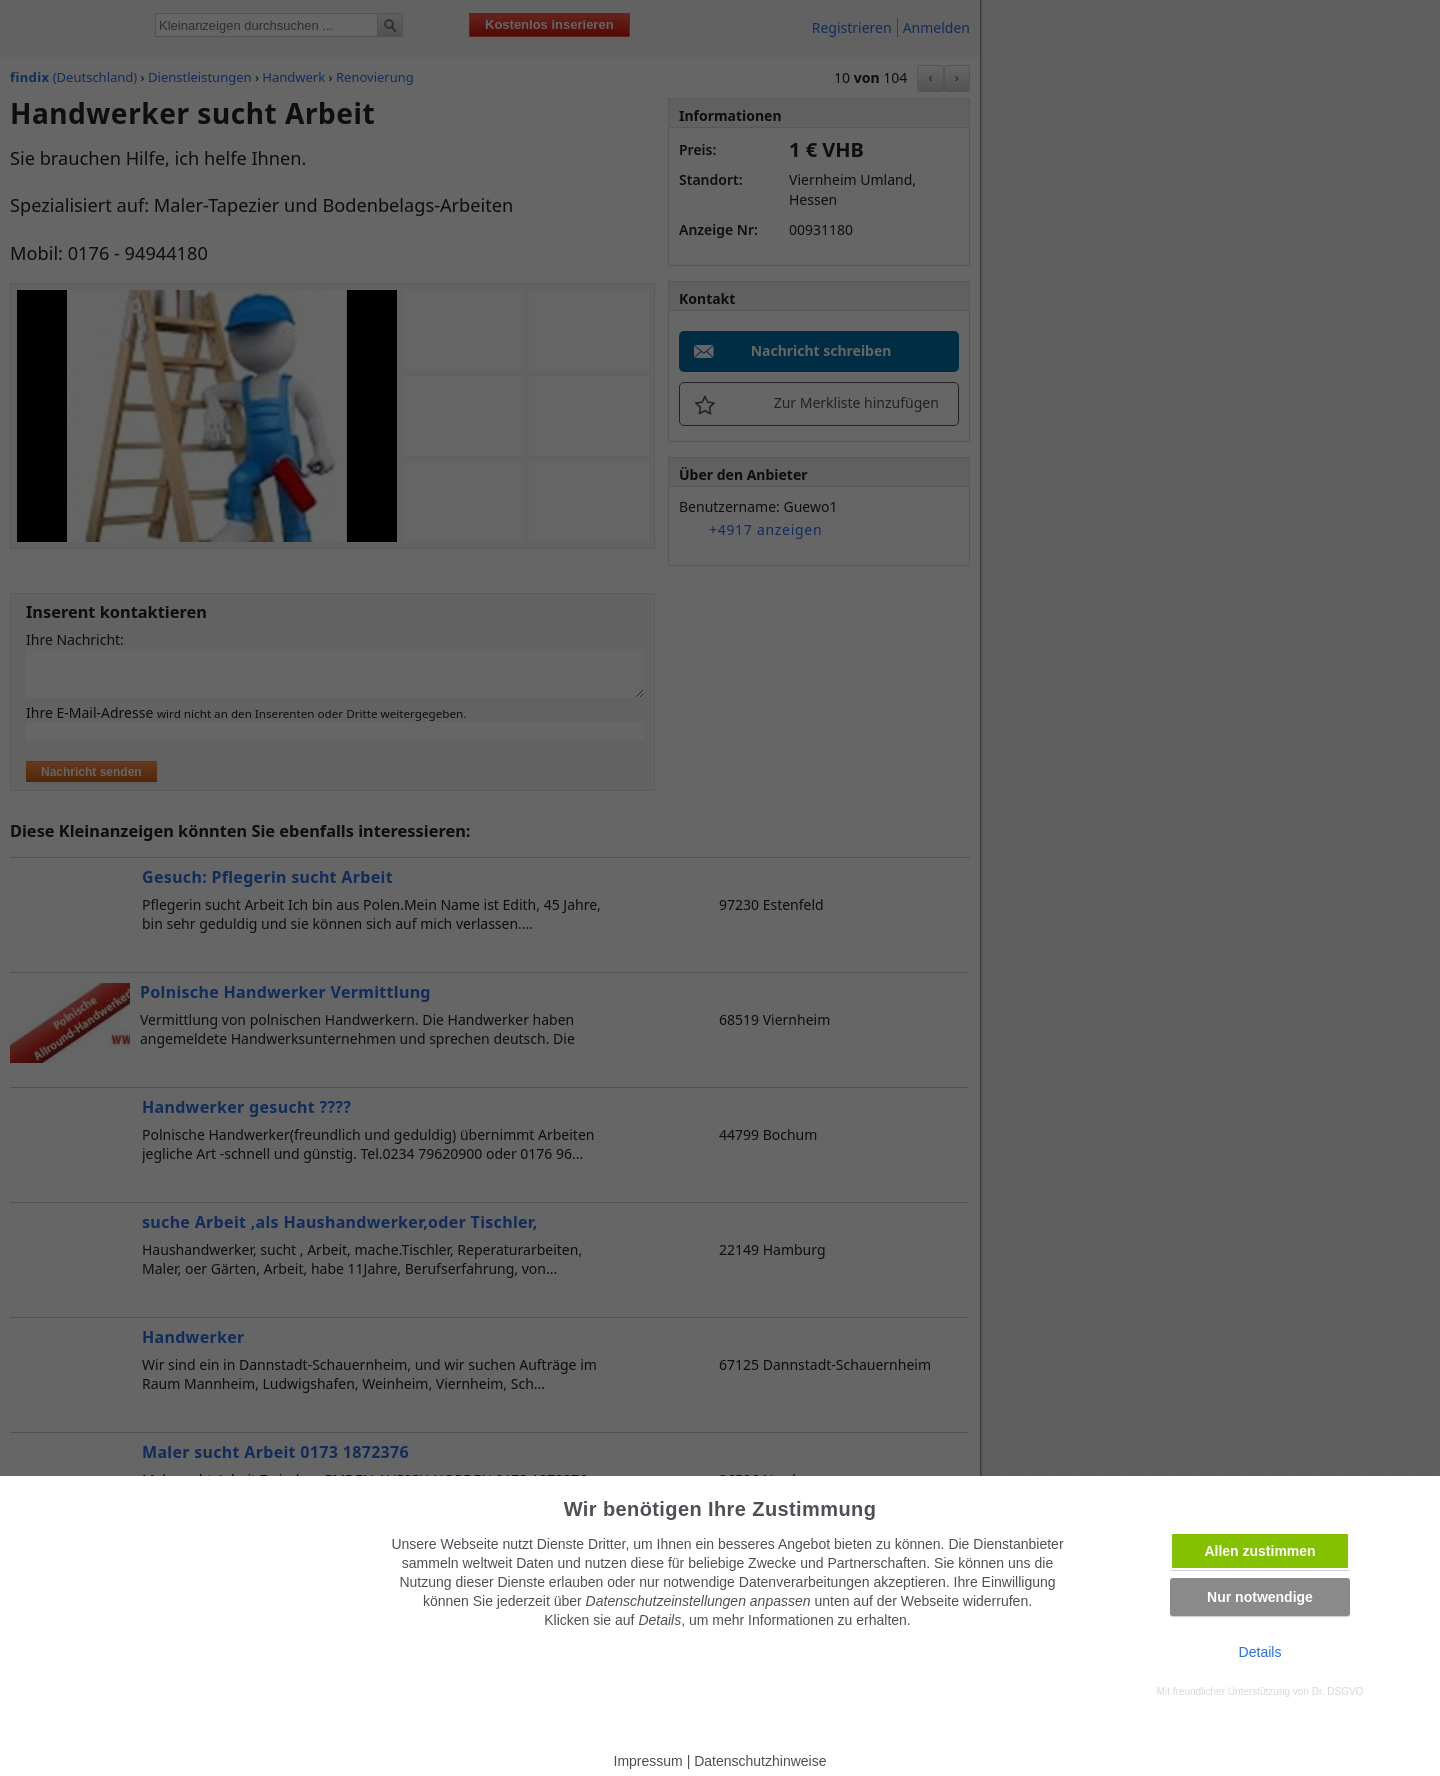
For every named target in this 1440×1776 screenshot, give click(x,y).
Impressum (648, 1761)
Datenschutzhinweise (760, 1761)
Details (1260, 1652)
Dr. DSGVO (1338, 1691)
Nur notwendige (1260, 1597)
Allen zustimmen (1259, 1551)
